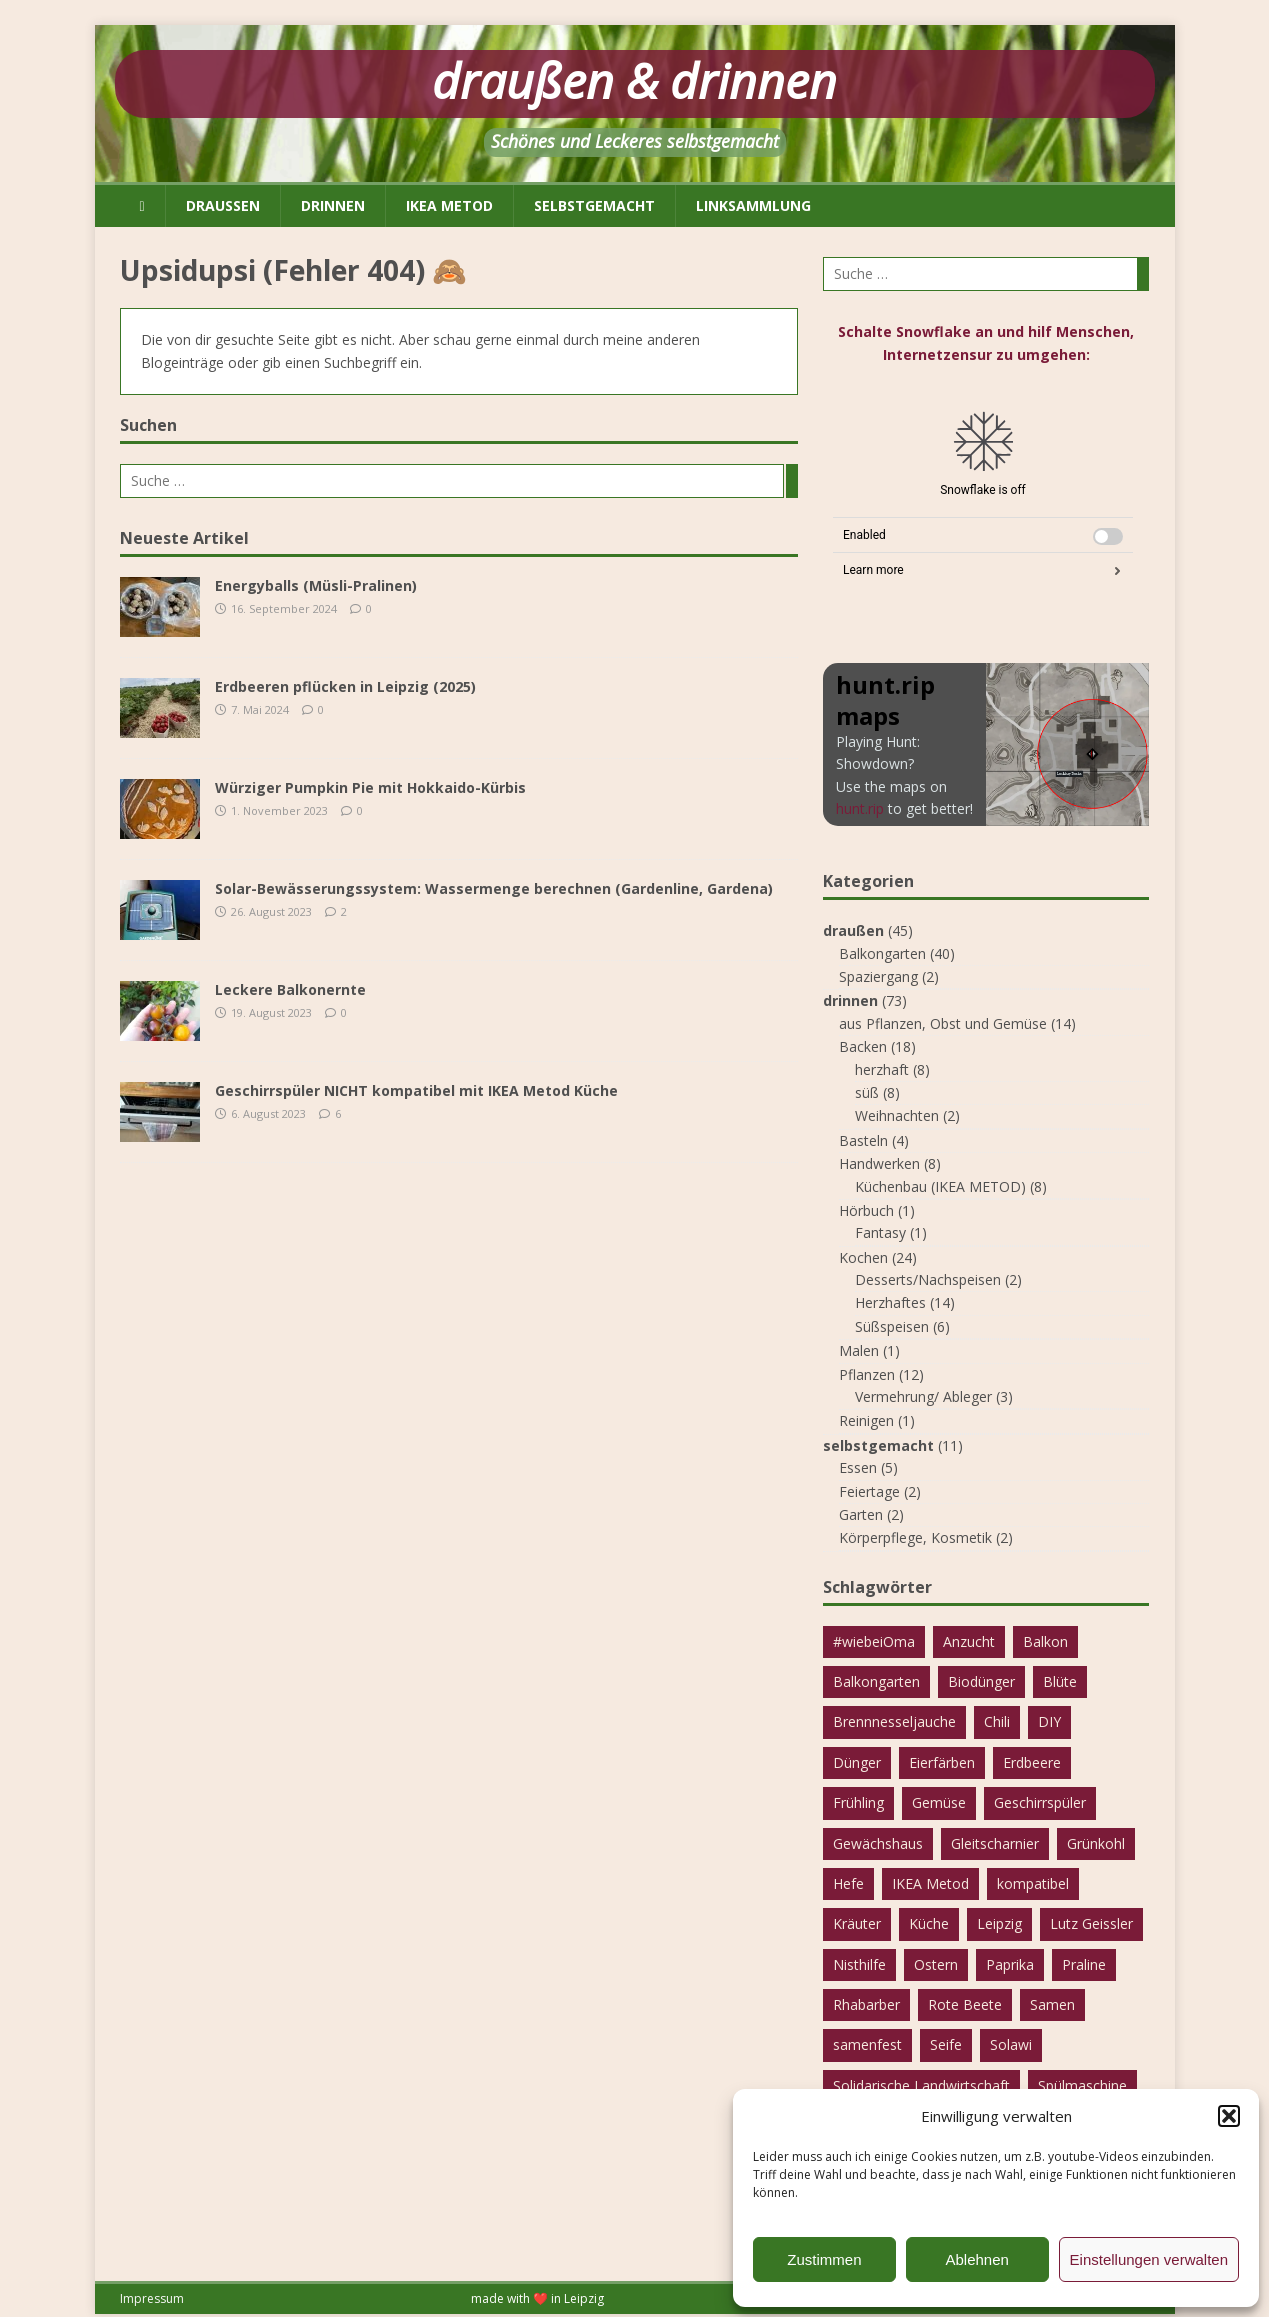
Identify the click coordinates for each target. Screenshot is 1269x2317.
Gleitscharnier (995, 1843)
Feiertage (869, 1491)
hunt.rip (860, 808)
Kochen (863, 1257)
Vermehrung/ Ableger (923, 1396)
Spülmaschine (1082, 2085)
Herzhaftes (890, 1302)
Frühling (858, 1802)
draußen (223, 205)
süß (867, 1092)
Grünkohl (1096, 1843)
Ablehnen (976, 2259)
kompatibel (1033, 1883)
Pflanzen (867, 1374)
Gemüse (939, 1802)
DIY (1049, 1721)
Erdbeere (1032, 1762)
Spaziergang (878, 976)
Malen (859, 1350)
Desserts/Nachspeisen (928, 1279)
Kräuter (857, 1923)
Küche (929, 1923)
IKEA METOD (449, 205)
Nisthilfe (859, 1964)
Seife (946, 2044)
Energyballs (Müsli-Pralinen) (316, 585)
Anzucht (969, 1641)
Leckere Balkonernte (290, 989)
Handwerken (879, 1163)
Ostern (936, 1964)
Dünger (857, 1762)
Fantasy (880, 1232)
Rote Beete (965, 2004)
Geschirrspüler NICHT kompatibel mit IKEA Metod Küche (416, 1090)
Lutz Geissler (1091, 1923)
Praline (1084, 1964)
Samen (1052, 2004)
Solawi (1011, 2044)
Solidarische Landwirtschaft (921, 2085)
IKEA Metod (930, 1883)
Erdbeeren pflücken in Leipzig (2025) (345, 686)
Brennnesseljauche (894, 1721)
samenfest (867, 2044)
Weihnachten (897, 1115)
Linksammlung (753, 205)
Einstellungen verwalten (1149, 2259)
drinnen (333, 205)
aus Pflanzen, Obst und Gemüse (943, 1023)
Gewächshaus (878, 1843)
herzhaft (882, 1069)
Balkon (1045, 1641)
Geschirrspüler (1040, 1802)
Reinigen (866, 1420)
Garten (861, 1514)
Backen (863, 1046)
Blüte (1060, 1681)
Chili (997, 1721)
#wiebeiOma (874, 1641)
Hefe (848, 1883)
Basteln (863, 1140)
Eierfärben (942, 1762)
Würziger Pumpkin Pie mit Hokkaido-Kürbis (370, 787)
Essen (858, 1467)
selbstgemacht (594, 205)
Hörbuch (866, 1210)
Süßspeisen (892, 1326)
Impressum (152, 2298)
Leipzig (999, 1923)
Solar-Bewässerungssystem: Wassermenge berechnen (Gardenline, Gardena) (494, 888)
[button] (1229, 2116)
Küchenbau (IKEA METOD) (940, 1186)
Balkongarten (882, 953)
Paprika (1010, 1964)
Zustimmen (824, 2259)
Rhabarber (866, 2004)
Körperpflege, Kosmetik (915, 1537)
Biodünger (981, 1681)
